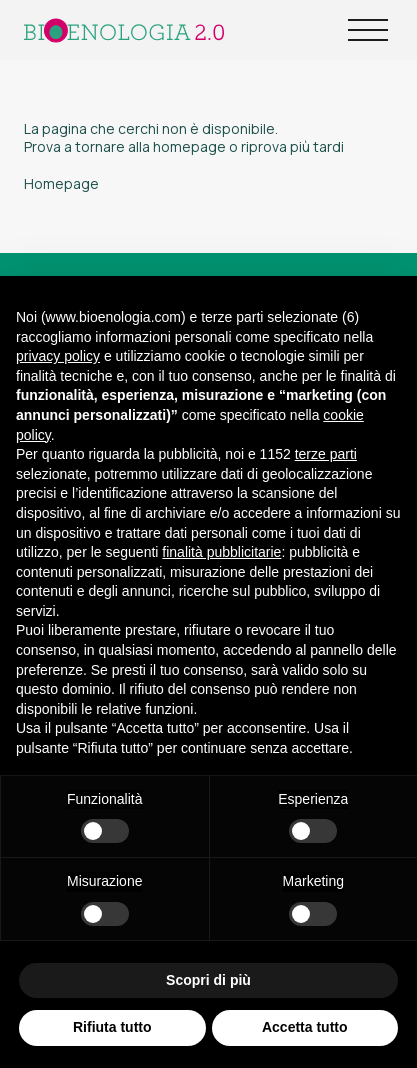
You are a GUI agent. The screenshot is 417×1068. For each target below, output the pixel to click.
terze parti (326, 454)
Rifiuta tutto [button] (112, 1027)
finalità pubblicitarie (221, 552)
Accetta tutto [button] (305, 1027)
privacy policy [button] (58, 356)
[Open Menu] (368, 30)
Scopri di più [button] (208, 980)
